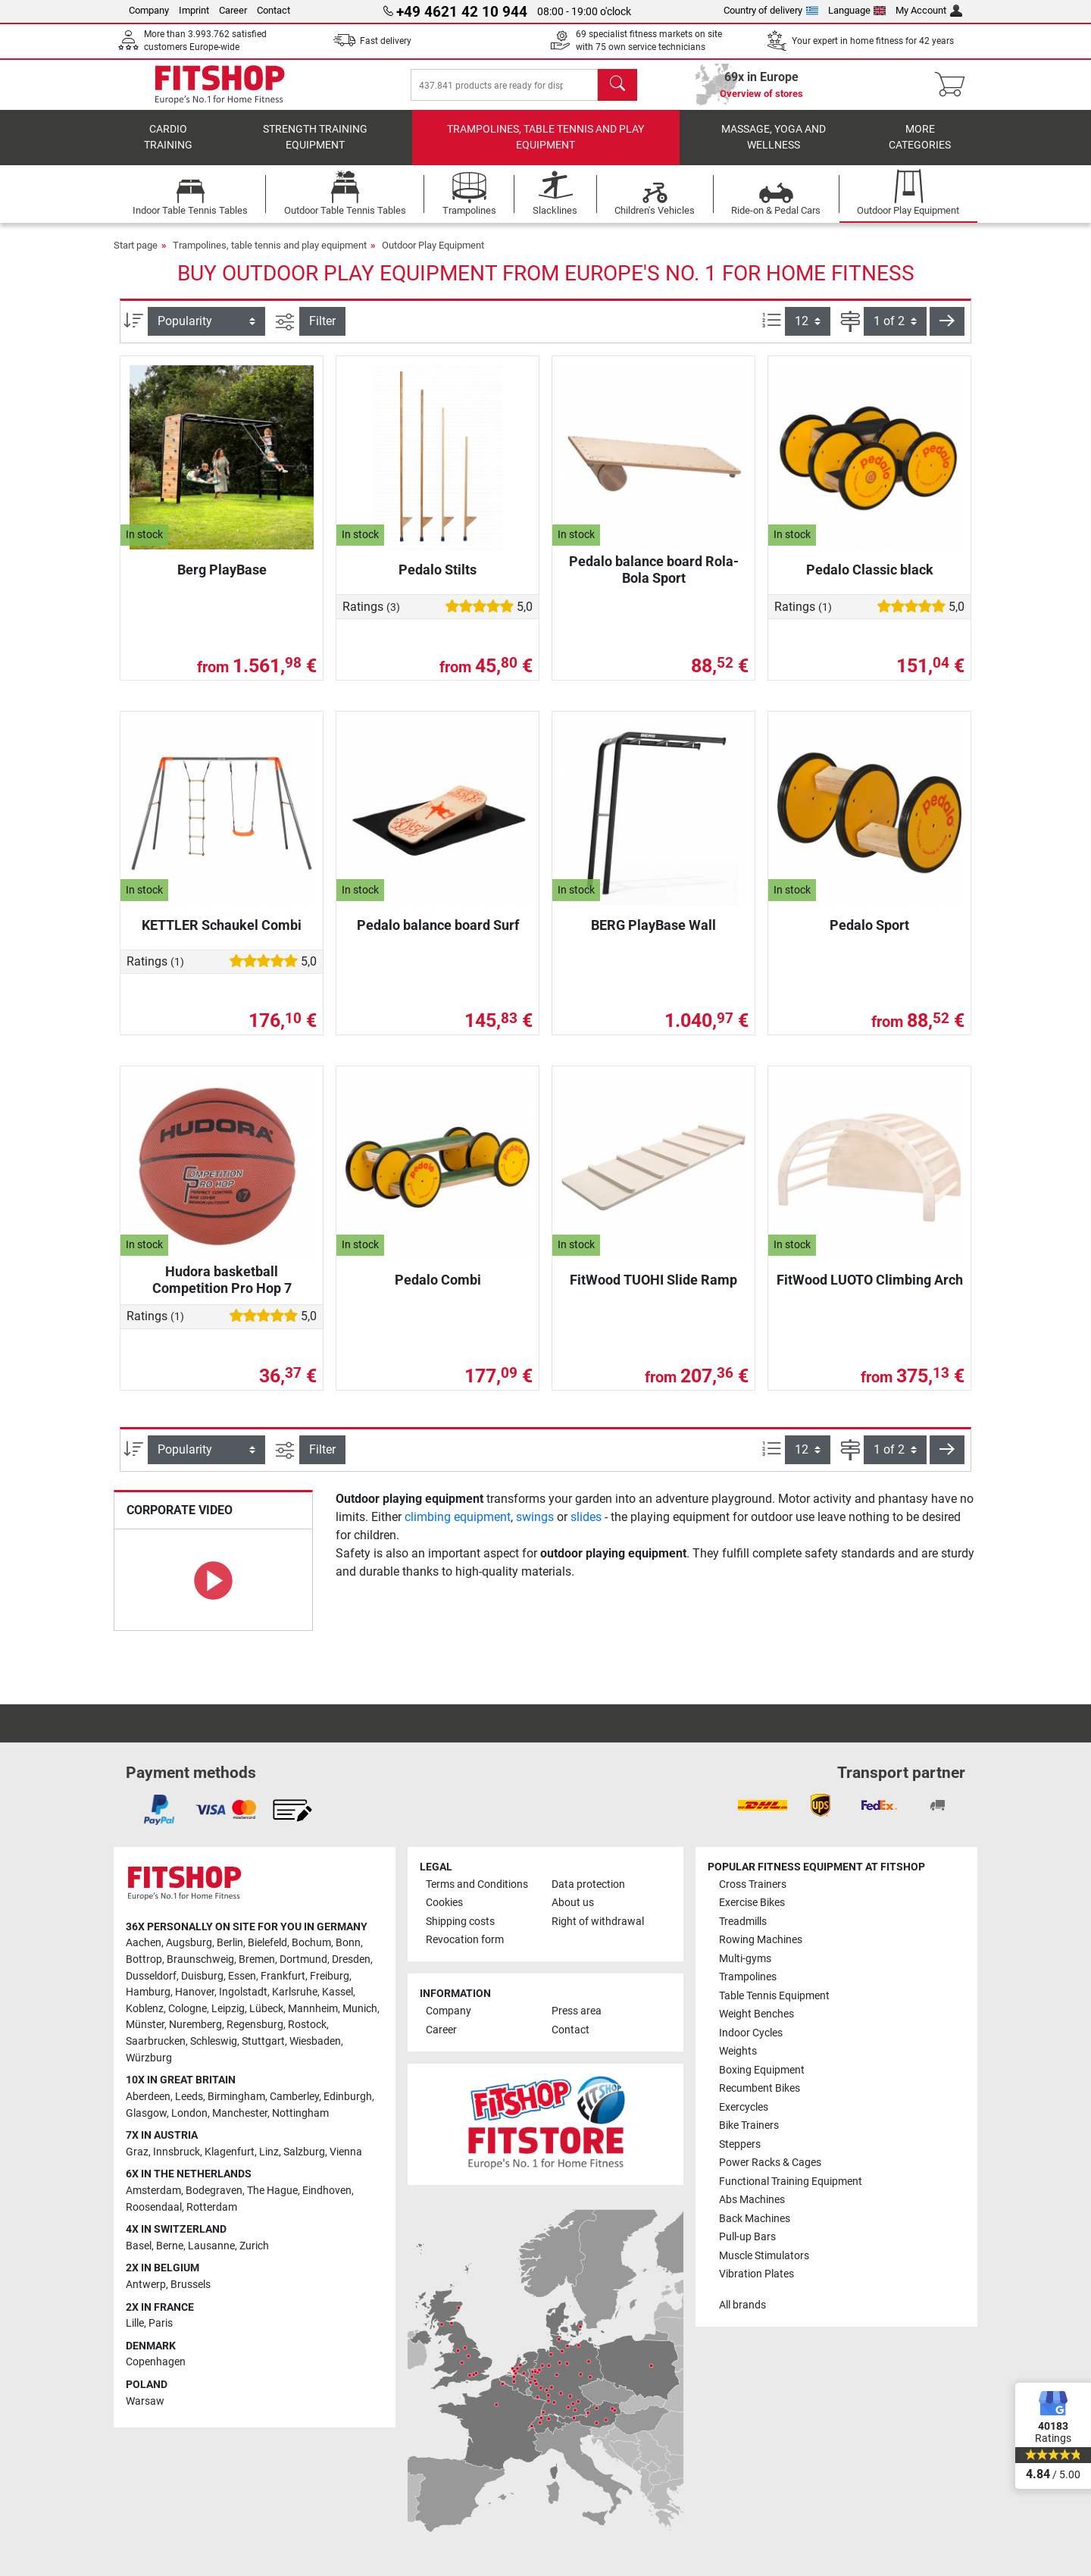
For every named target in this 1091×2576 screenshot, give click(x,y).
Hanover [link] (194, 1992)
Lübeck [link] (266, 2008)
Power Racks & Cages (770, 2162)
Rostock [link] (307, 2024)
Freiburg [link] (329, 1976)
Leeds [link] (189, 2096)
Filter (322, 331)
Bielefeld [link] (267, 1942)
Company (149, 10)
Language (857, 10)
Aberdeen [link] (148, 2096)
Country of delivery (771, 10)
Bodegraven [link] (214, 2190)
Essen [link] (242, 1976)
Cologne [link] (187, 2008)
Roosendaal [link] (154, 2207)
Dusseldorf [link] (151, 1976)
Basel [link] (139, 2246)
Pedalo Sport (869, 936)
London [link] (189, 2113)
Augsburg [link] (189, 1942)
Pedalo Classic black (869, 580)
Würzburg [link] (149, 2058)
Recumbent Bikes (759, 2088)
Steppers (740, 2144)
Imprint (194, 10)
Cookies (444, 1902)
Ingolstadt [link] (243, 1992)
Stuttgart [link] (263, 2041)
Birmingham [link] (236, 2096)
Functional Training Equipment (790, 2181)
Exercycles (743, 2107)
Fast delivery (385, 41)
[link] (159, 1810)
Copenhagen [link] (156, 2361)
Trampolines (748, 1976)
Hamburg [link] (148, 1992)
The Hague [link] (272, 2190)
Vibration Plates (756, 2274)
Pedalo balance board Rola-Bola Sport (654, 580)
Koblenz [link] (145, 2008)
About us (573, 1902)
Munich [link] (359, 2008)
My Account (929, 10)
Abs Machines (752, 2199)
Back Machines (754, 2218)
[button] (947, 332)
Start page (136, 255)
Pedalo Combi (438, 1290)
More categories (920, 148)
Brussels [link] (190, 2284)
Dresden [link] (351, 1959)
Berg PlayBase (222, 580)
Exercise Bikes (752, 1902)
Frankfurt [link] (283, 1976)
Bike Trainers (749, 2125)
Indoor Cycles (751, 2033)
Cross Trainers (752, 1884)
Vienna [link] (346, 2152)
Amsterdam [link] (153, 2190)
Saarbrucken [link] (156, 2041)
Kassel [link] (337, 1992)
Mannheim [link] (313, 2008)
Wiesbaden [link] (315, 2041)
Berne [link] (169, 2246)
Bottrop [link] (144, 1959)
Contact (273, 10)
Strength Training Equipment (315, 148)
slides (586, 1527)
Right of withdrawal (598, 1921)
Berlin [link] (230, 1942)
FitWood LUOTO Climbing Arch (870, 1290)
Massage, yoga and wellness (773, 148)
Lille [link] (135, 2323)
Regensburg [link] (255, 2024)
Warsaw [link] (145, 2401)
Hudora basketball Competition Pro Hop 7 (222, 1290)
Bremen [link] (257, 1959)
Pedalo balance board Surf (438, 936)
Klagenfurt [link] (230, 2152)
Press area (577, 2011)
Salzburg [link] (304, 2152)
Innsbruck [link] (176, 2152)
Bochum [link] (311, 1942)
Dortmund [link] (303, 1959)
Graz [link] (137, 2152)
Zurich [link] (254, 2246)
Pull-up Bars (747, 2236)
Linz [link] (269, 2152)
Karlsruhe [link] (294, 1992)
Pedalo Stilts (438, 580)
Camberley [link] (294, 2096)
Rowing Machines (760, 1939)
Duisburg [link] (202, 1976)
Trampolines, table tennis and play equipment (545, 148)
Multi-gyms (745, 1958)
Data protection (588, 1884)
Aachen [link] (143, 1942)
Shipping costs (460, 1921)
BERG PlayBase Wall (653, 936)
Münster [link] (145, 2024)
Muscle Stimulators (764, 2255)
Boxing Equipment (762, 2070)
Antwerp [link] (146, 2284)
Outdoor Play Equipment (433, 255)
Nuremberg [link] (195, 2024)
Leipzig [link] (228, 2008)
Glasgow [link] (146, 2113)
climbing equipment (458, 1527)
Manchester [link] (239, 2113)
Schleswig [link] (213, 2041)
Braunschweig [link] (200, 1959)
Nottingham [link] (300, 2113)
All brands (742, 2305)
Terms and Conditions (477, 1884)
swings (535, 1527)
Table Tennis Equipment (774, 1995)
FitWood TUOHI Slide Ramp (653, 1290)
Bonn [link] (348, 1942)
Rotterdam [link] (211, 2207)
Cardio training (168, 148)
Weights (738, 2051)
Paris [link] (160, 2323)
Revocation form (465, 1939)
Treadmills (743, 1921)
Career (233, 10)
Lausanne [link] (211, 2246)
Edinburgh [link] (348, 2096)
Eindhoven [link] (327, 2190)
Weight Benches (756, 2014)
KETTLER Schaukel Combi (222, 936)
